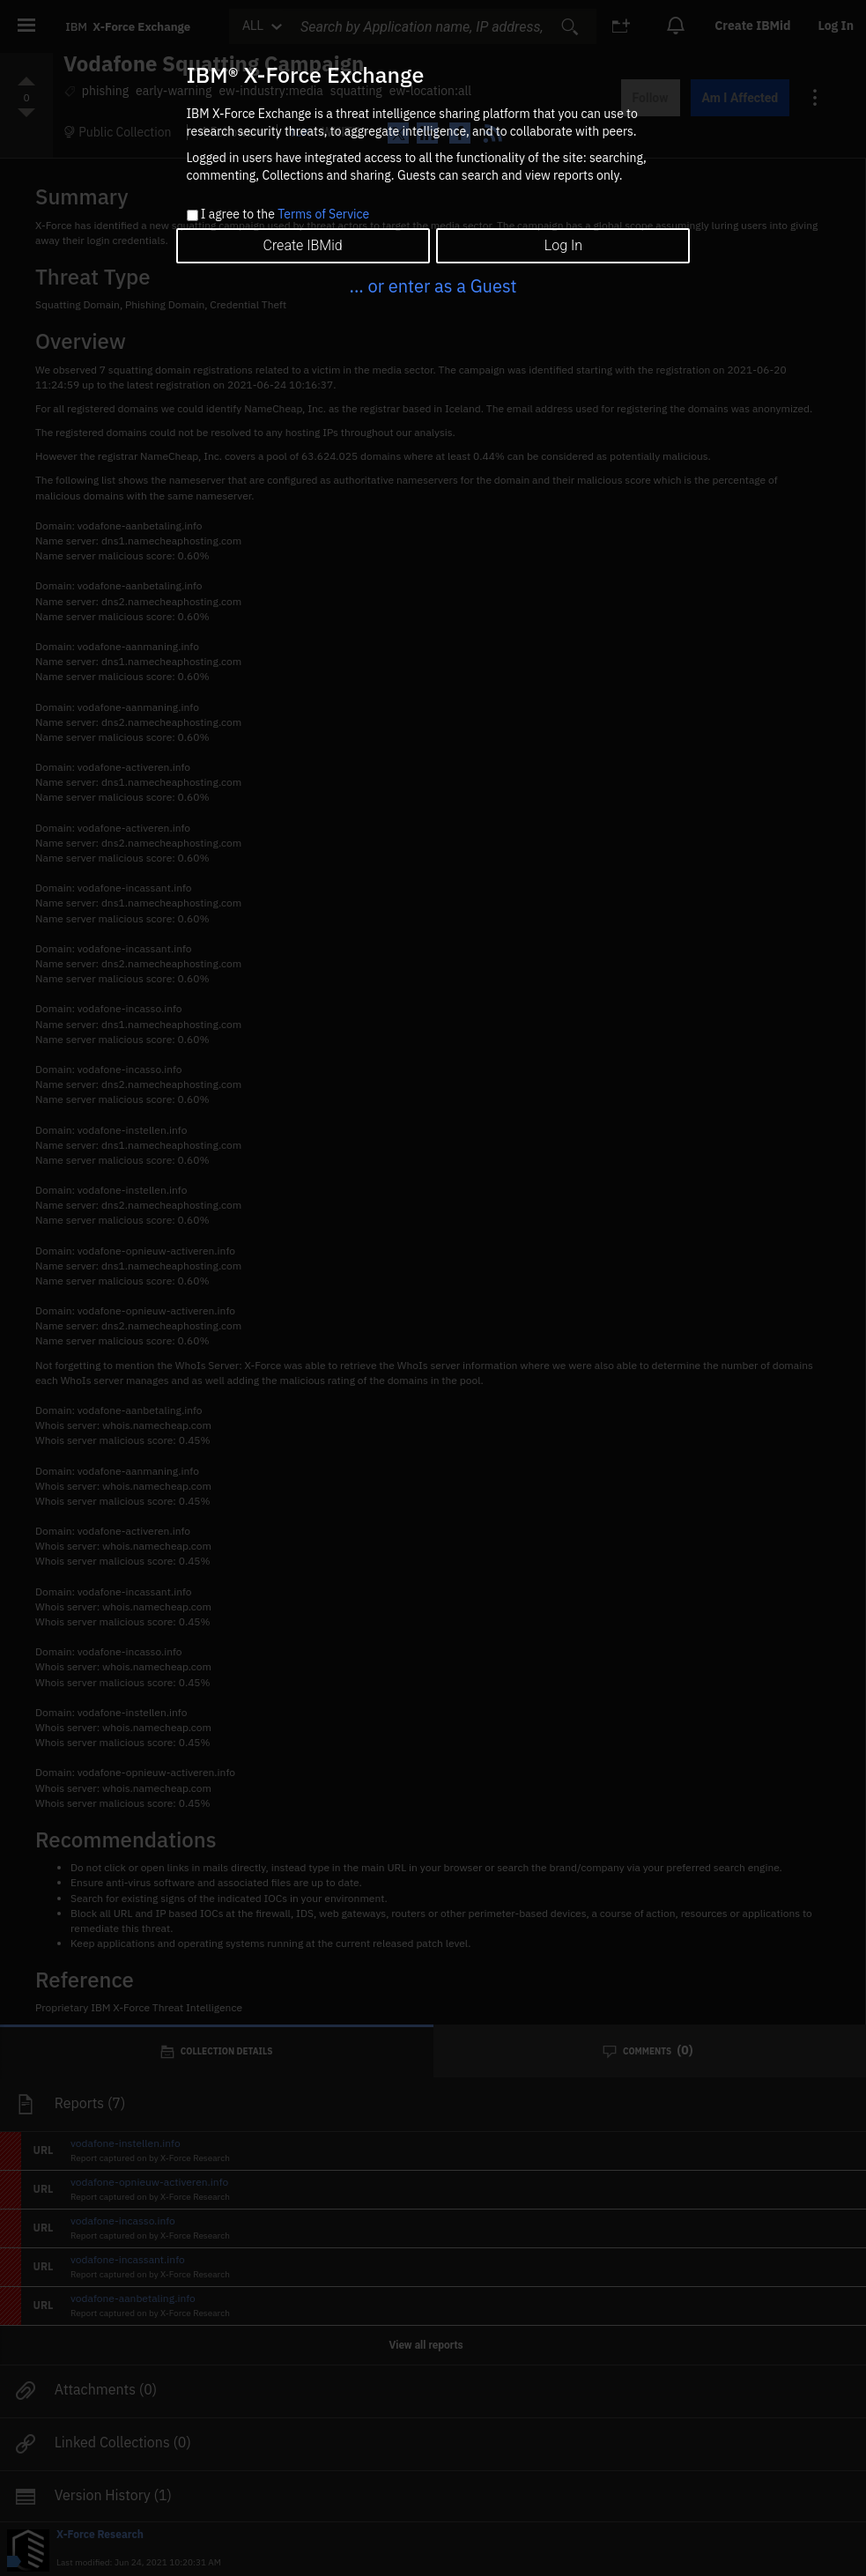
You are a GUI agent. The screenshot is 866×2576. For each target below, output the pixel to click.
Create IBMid (302, 245)
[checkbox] (192, 215)
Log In (563, 245)
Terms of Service (323, 214)
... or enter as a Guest (432, 286)
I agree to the (285, 215)
